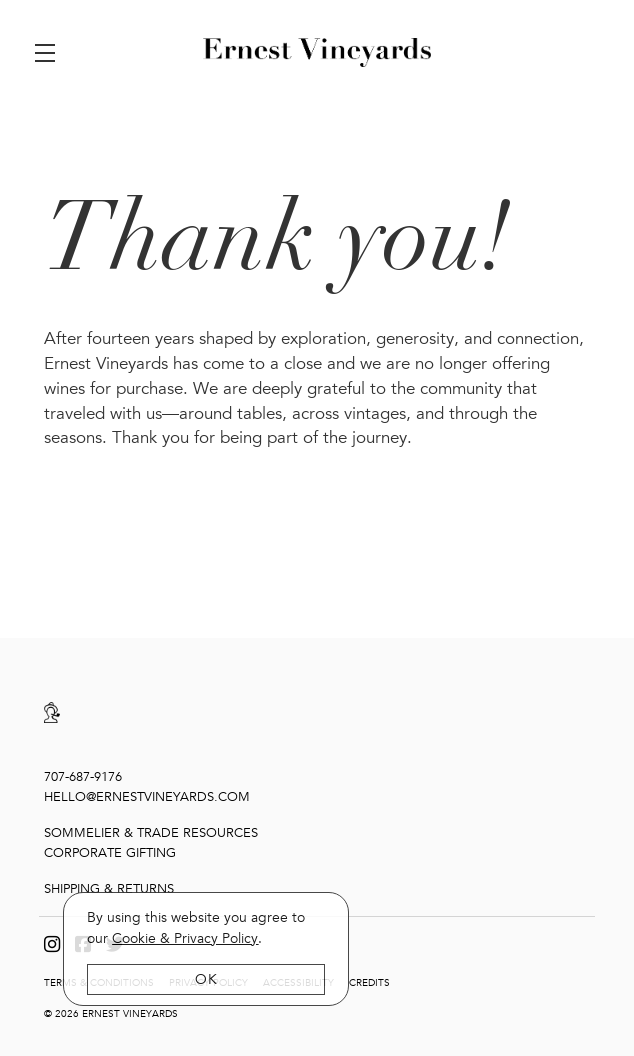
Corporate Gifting (110, 852)
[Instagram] (52, 943)
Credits (369, 981)
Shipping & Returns (109, 887)
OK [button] (206, 979)
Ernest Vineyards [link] (317, 53)
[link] (185, 938)
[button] (50, 53)
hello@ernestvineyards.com (147, 796)
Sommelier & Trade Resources (151, 832)
